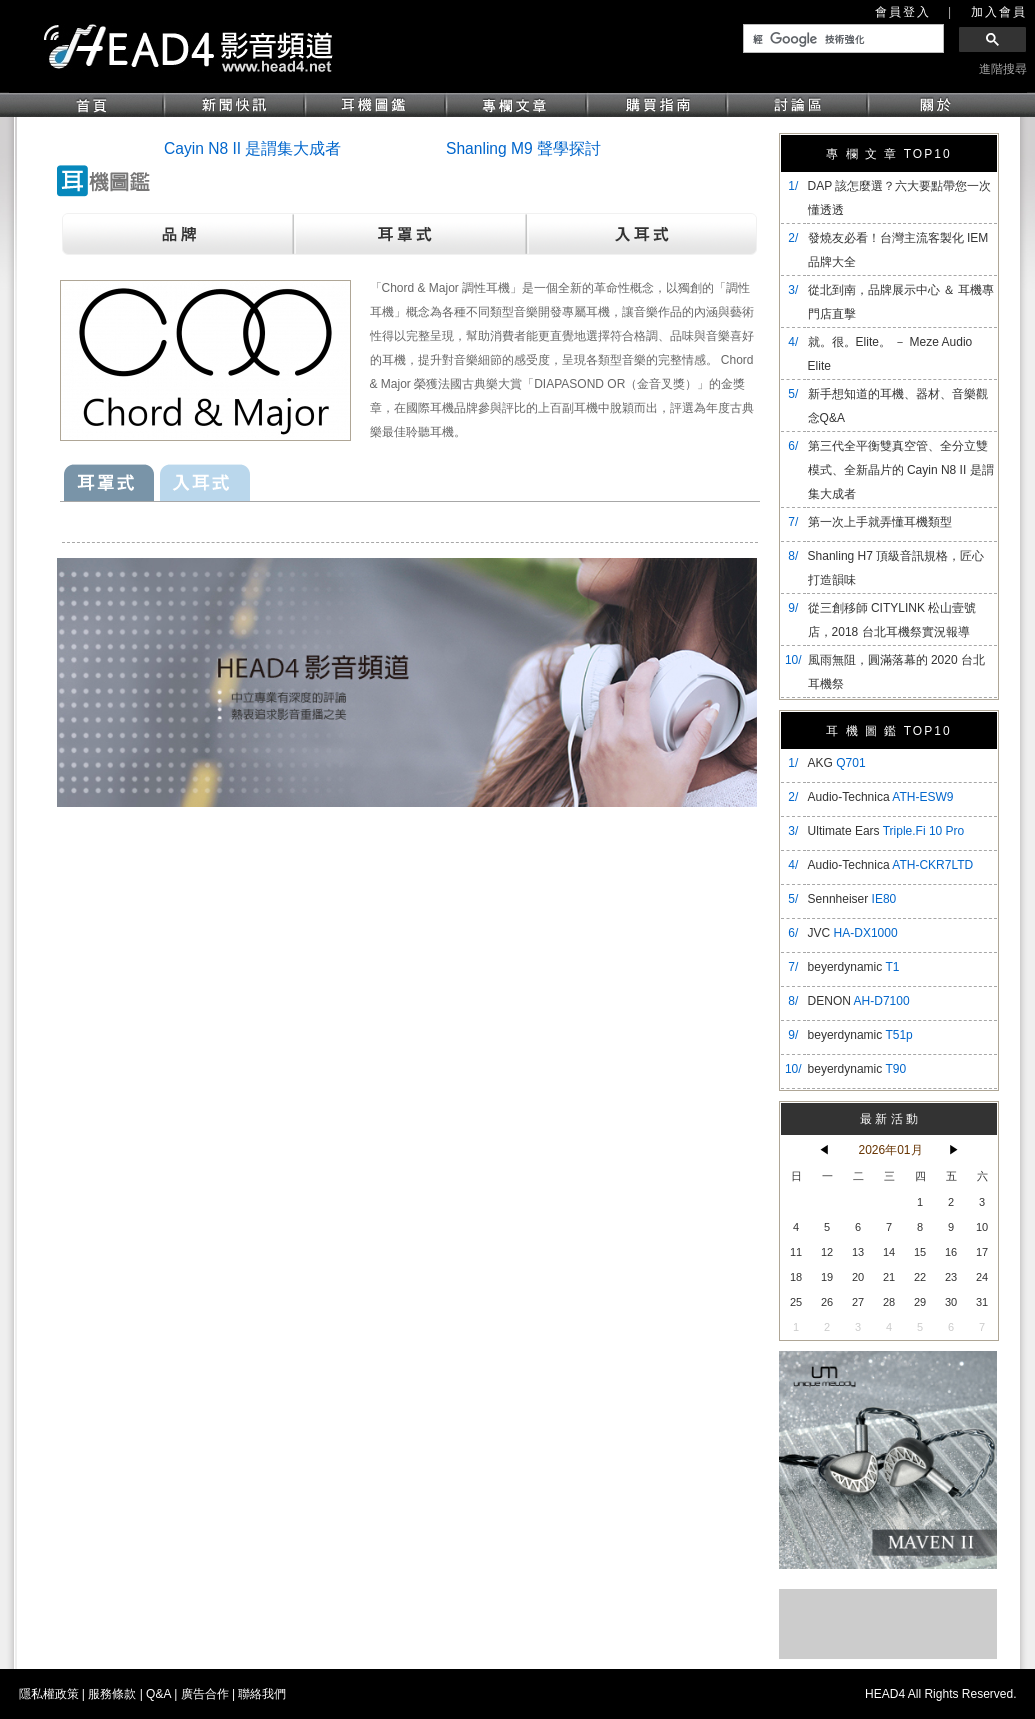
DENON (859, 1001)
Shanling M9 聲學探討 (523, 148)
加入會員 (999, 12)
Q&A (158, 1694)
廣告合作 (205, 1694)
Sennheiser (852, 899)
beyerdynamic (854, 967)
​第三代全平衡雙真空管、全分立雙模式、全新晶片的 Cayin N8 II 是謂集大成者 (901, 470)
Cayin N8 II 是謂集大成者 (252, 148)
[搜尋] (841, 39)
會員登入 (903, 12)
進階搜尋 (1003, 69)
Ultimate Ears (886, 831)
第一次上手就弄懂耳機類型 (880, 522)
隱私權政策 (49, 1694)
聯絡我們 (262, 1694)
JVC (853, 933)
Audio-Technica (881, 797)
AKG (837, 763)
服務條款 (112, 1694)
